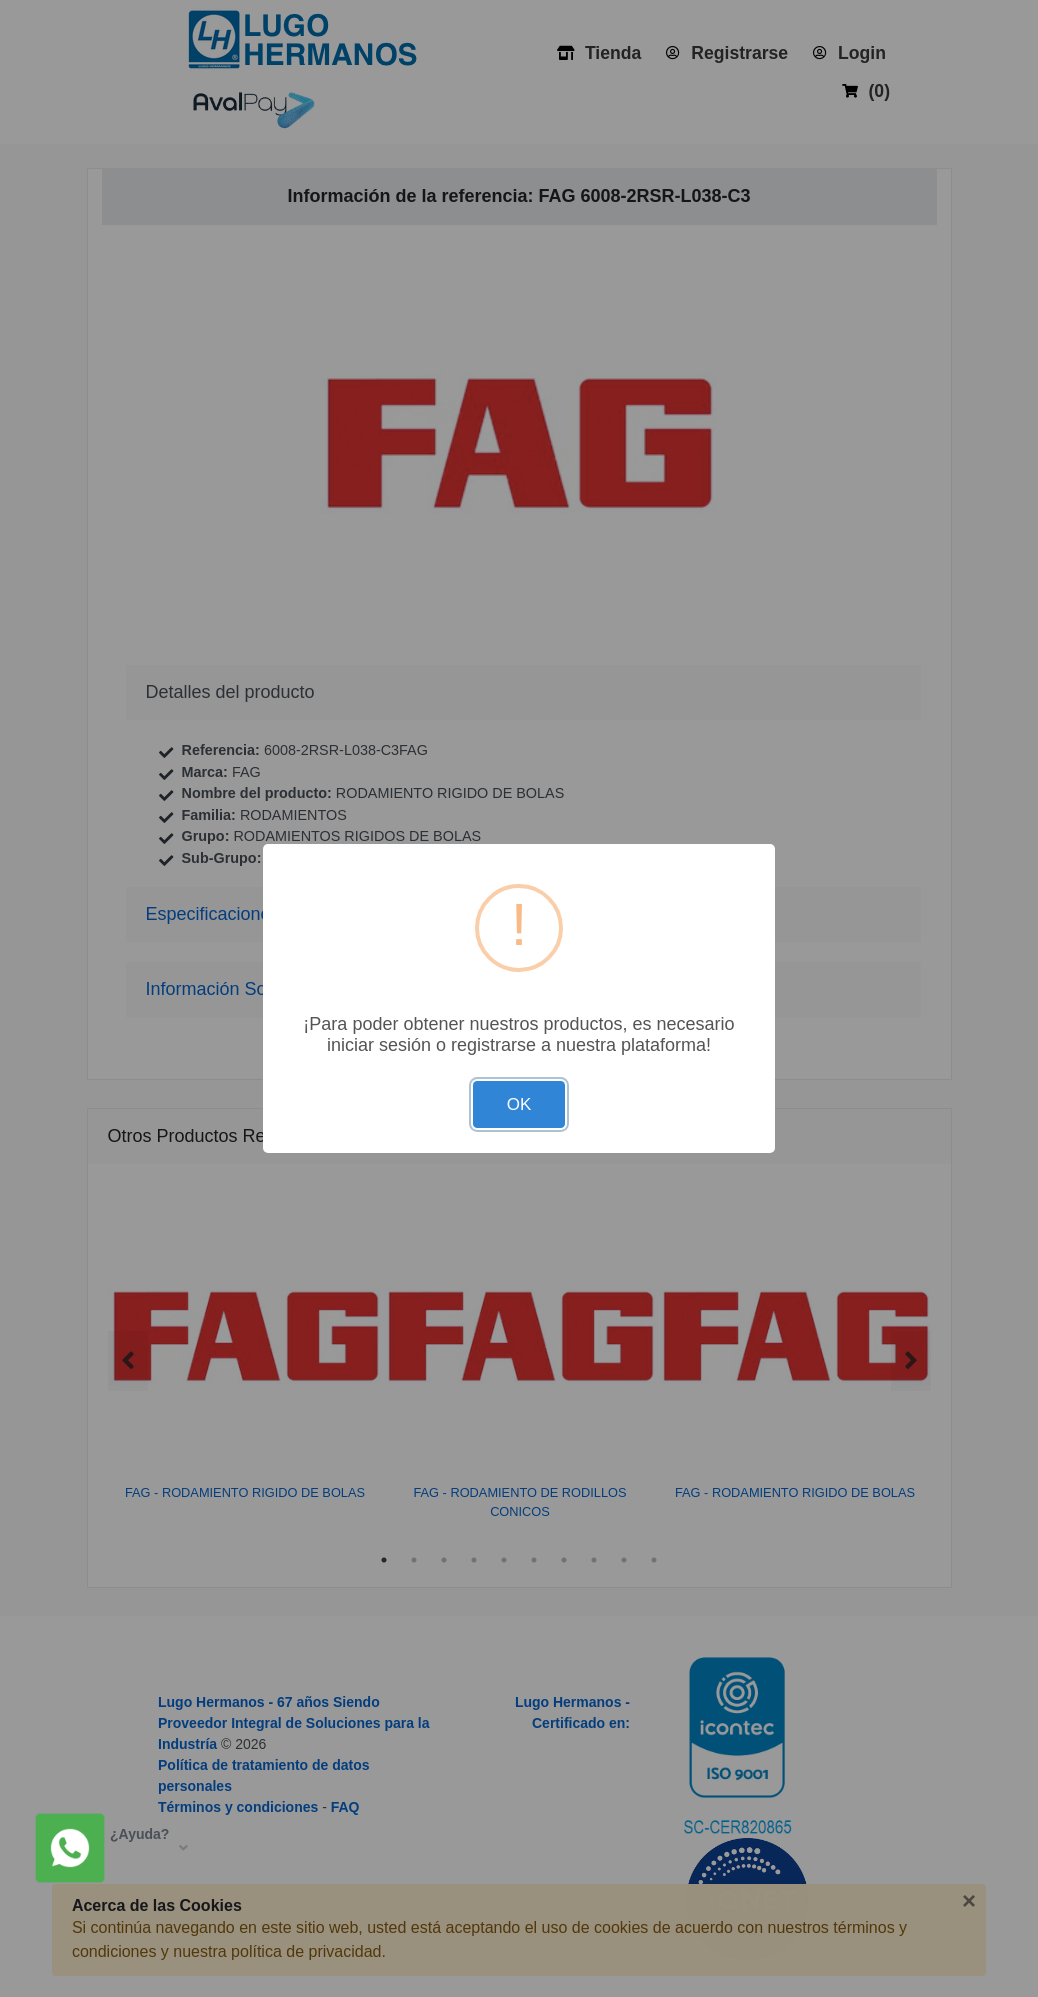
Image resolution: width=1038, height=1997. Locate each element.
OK (519, 1104)
